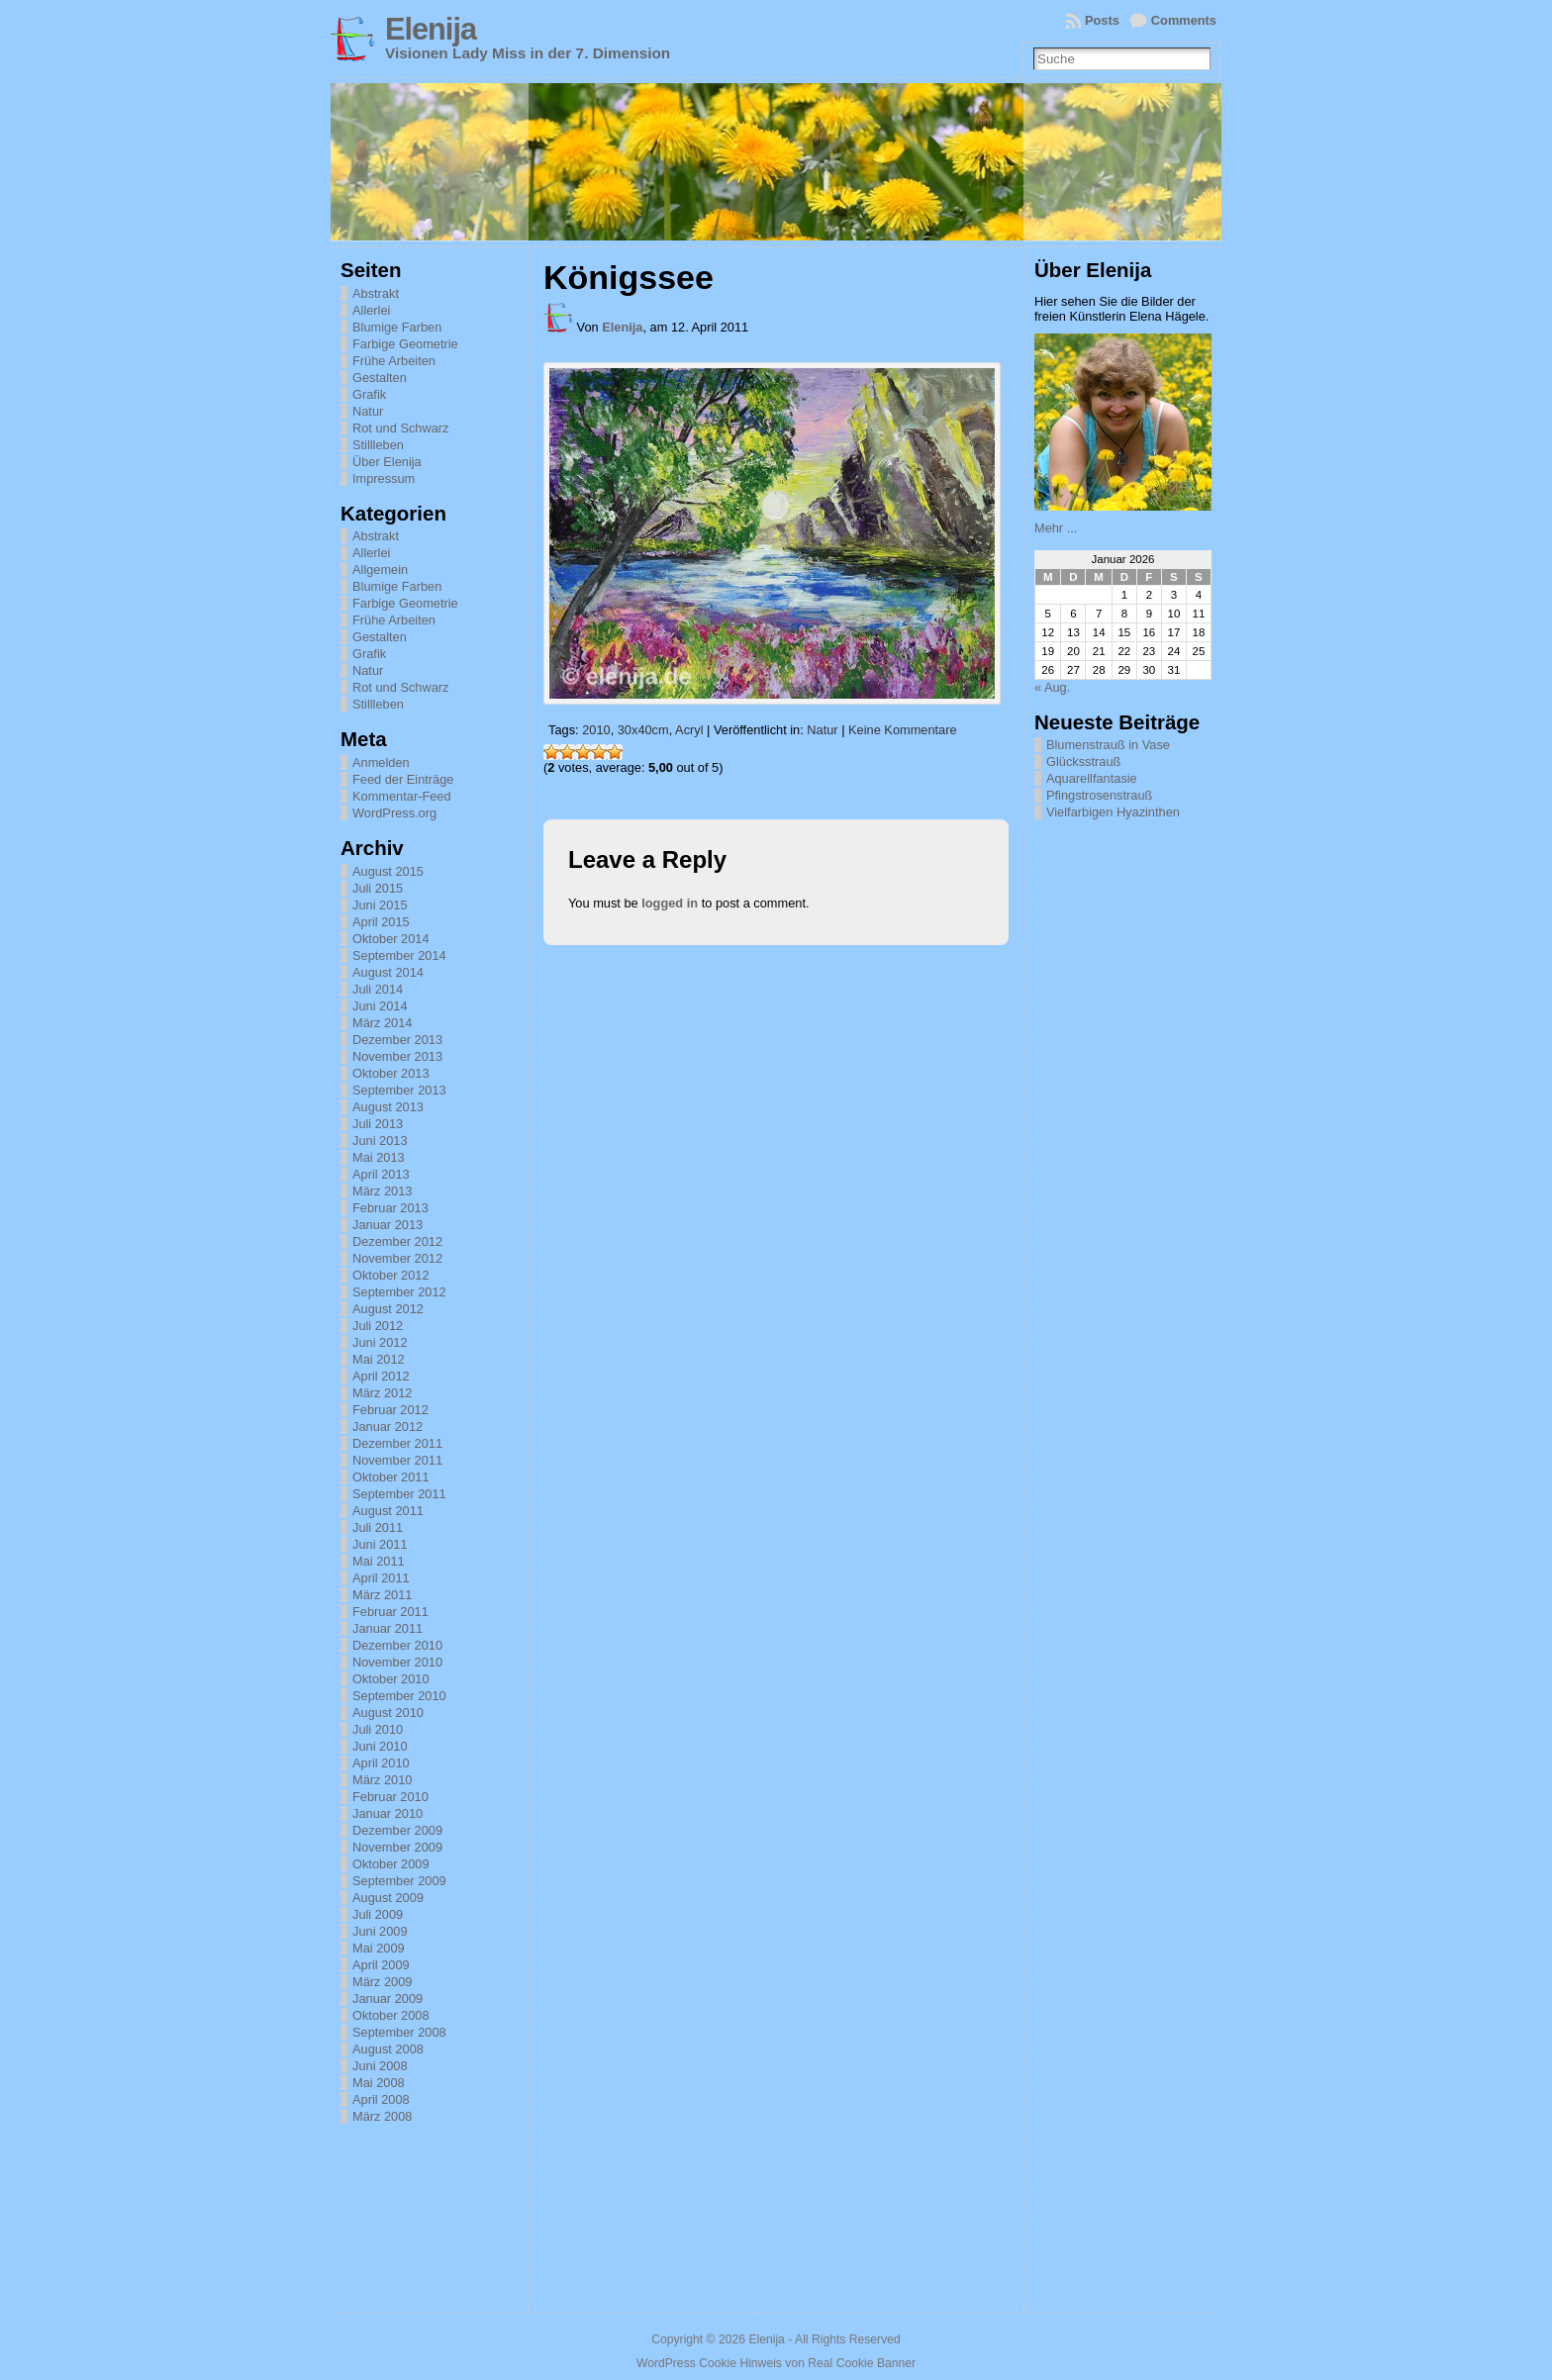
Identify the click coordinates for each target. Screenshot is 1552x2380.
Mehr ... (1055, 528)
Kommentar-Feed (401, 796)
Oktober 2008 (391, 2015)
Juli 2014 (377, 989)
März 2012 (382, 1392)
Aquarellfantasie (1091, 778)
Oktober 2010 (391, 1678)
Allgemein (380, 569)
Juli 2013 (377, 1123)
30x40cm (643, 729)
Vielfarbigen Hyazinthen (1113, 812)
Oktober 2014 (391, 938)
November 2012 (397, 1258)
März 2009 (382, 1981)
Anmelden (381, 762)
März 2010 (382, 1779)
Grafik (369, 394)
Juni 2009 (380, 1931)
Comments (1183, 20)
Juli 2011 (377, 1527)
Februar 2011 (390, 1611)
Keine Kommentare (902, 729)
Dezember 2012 (397, 1241)
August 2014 (388, 972)
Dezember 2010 (397, 1645)
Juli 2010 (377, 1729)
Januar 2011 (387, 1628)
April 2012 (381, 1376)
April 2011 (381, 1578)
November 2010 (397, 1662)
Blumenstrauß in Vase (1108, 744)
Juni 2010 (380, 1746)
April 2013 (381, 1174)
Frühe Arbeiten (394, 360)
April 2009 (381, 1964)
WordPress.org (394, 813)
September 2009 (399, 1880)
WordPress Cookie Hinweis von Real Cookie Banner (776, 2363)
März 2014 (382, 1022)
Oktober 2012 (391, 1275)
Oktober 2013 (391, 1073)
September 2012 (399, 1292)
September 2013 (399, 1090)
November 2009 (397, 1847)
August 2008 (388, 2049)
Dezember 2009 (397, 1830)
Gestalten (379, 377)
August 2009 (388, 1897)
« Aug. (1052, 687)
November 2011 (397, 1460)
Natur (367, 411)
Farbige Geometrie (405, 343)
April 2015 (381, 921)
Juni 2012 (380, 1342)
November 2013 (397, 1056)
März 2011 (382, 1594)
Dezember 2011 (397, 1443)
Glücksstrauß (1083, 761)
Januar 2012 (387, 1426)
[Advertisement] (1133, 1126)
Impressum (383, 478)
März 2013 (382, 1191)
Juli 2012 (377, 1325)
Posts (1102, 20)
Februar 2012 (390, 1409)
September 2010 (399, 1695)
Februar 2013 (390, 1207)
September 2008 (399, 2032)
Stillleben (378, 444)
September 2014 (399, 955)
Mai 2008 (378, 2082)
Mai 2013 (378, 1157)
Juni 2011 (380, 1544)
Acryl (689, 729)
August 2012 (388, 1308)
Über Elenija (387, 461)
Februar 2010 (390, 1796)
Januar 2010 (387, 1813)
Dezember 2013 (397, 1039)
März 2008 (382, 2116)
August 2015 (388, 871)
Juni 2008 (380, 2065)
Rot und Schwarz (400, 428)
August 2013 (388, 1106)
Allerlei (371, 310)
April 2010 (381, 1763)
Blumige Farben (396, 327)
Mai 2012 (378, 1359)
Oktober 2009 (391, 1863)
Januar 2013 (387, 1224)
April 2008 (381, 2099)
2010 (596, 729)
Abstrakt (375, 293)
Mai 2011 (378, 1561)
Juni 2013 (380, 1140)
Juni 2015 (380, 905)
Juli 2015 (377, 888)
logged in (669, 903)
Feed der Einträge (402, 779)
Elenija (430, 29)
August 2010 (388, 1712)
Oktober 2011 (391, 1477)
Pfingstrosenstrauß (1099, 795)
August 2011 (388, 1510)
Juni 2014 (380, 1006)
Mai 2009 (378, 1948)
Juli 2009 (377, 1914)
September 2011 (399, 1493)
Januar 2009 (387, 1998)
